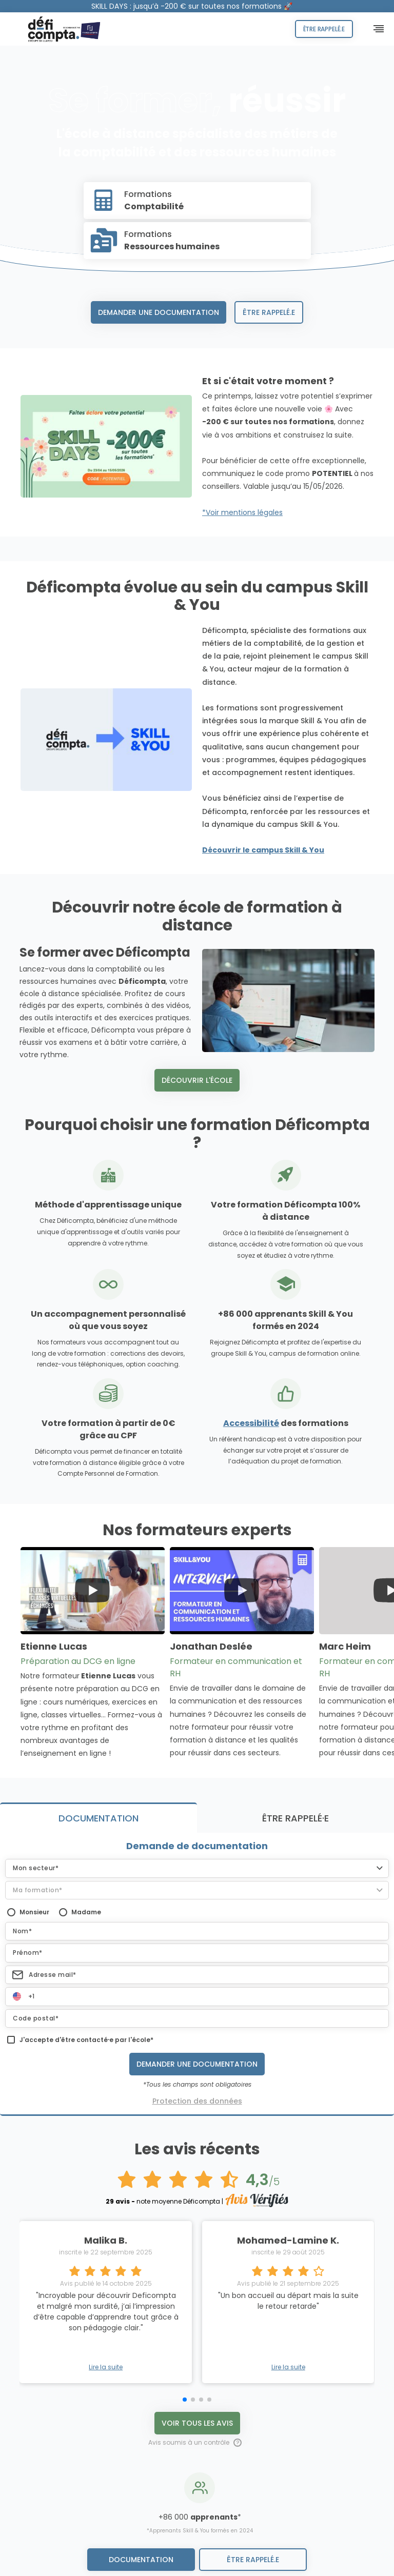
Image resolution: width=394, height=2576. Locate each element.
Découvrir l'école (197, 1080)
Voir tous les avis (197, 2140)
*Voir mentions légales (242, 512)
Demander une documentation (158, 312)
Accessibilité (251, 1423)
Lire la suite (106, 2084)
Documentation (141, 2559)
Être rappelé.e (324, 29)
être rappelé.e (253, 2559)
